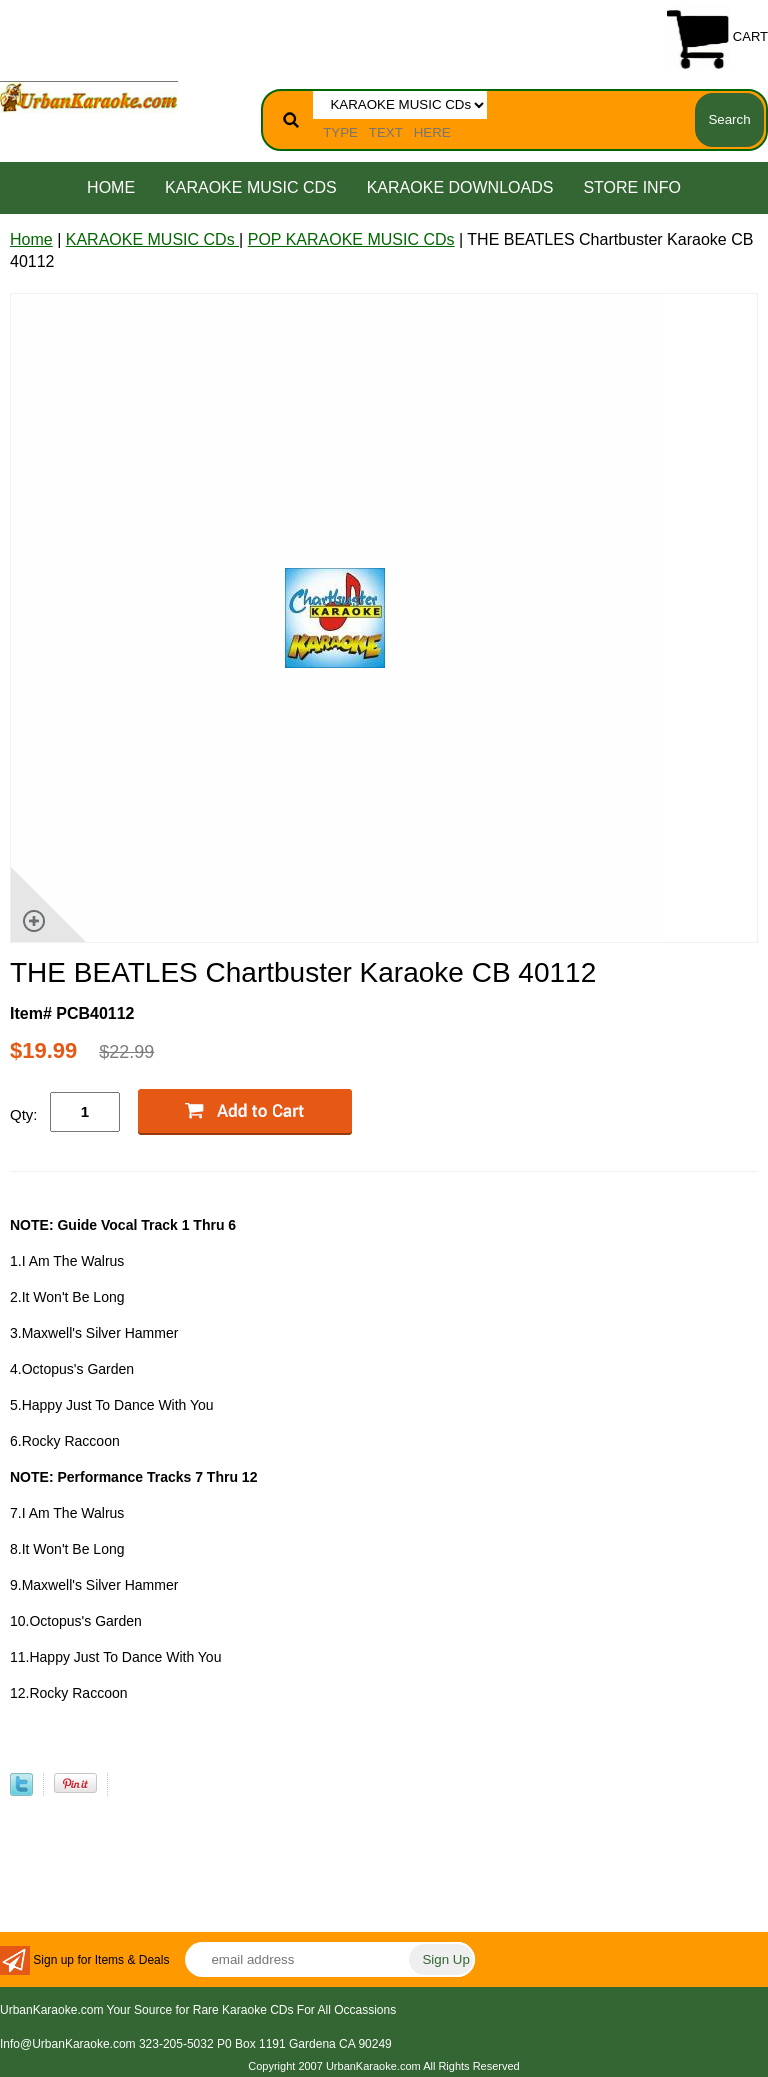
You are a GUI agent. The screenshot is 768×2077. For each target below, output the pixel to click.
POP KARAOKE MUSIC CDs (351, 239)
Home (111, 187)
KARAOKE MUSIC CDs (251, 187)
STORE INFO (632, 187)
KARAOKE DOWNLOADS (460, 187)
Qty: (24, 1114)
